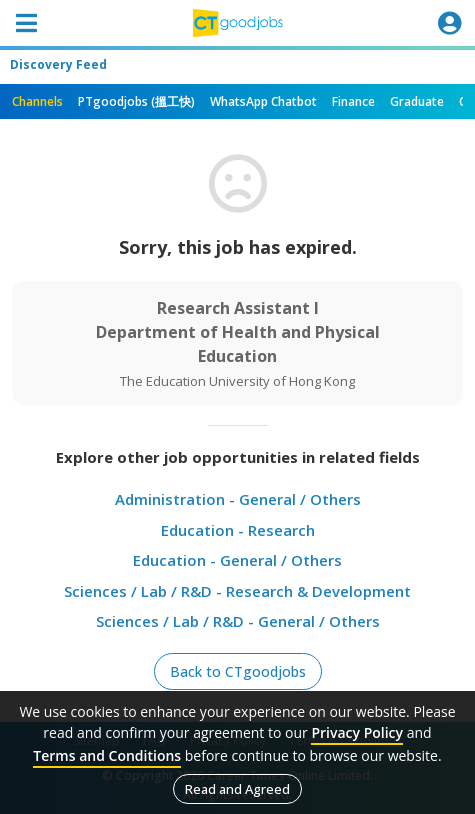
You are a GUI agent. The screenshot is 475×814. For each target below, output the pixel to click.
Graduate (417, 101)
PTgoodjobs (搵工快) (136, 101)
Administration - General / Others (238, 499)
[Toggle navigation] (26, 23)
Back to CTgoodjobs (238, 671)
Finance (353, 101)
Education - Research (238, 530)
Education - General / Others (237, 560)
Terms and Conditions (107, 755)
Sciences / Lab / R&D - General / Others (238, 621)
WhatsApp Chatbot (263, 101)
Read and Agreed (237, 789)
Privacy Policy (357, 732)
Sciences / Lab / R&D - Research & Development (237, 591)
